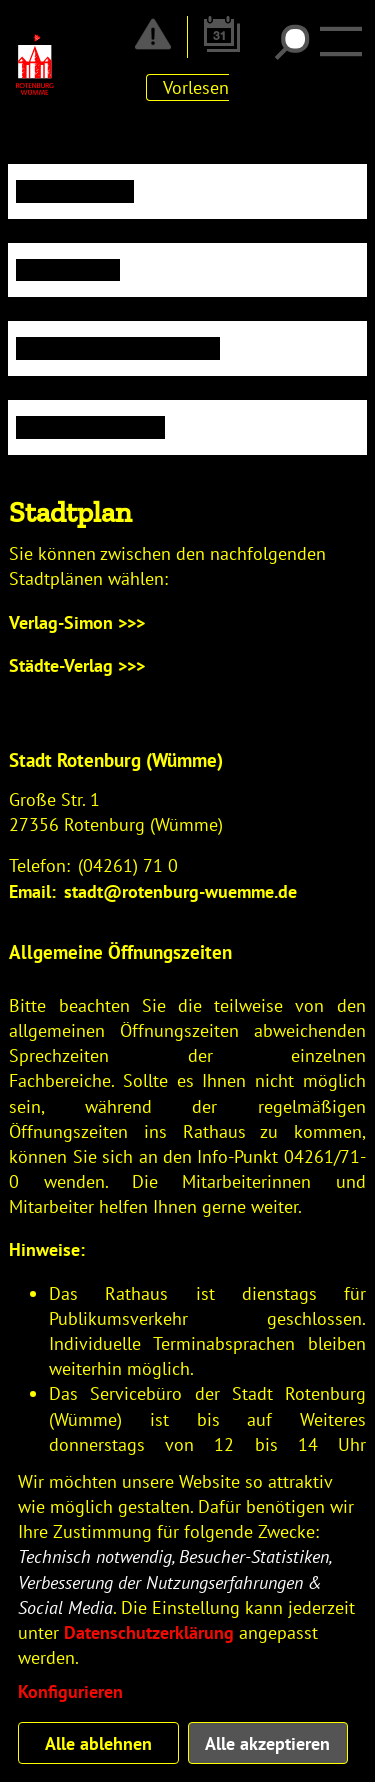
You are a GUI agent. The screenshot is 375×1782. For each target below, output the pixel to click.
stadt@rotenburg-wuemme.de (180, 891)
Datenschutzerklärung (149, 1632)
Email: (32, 891)
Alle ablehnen (98, 1743)
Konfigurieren (70, 1691)
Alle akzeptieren (267, 1743)
